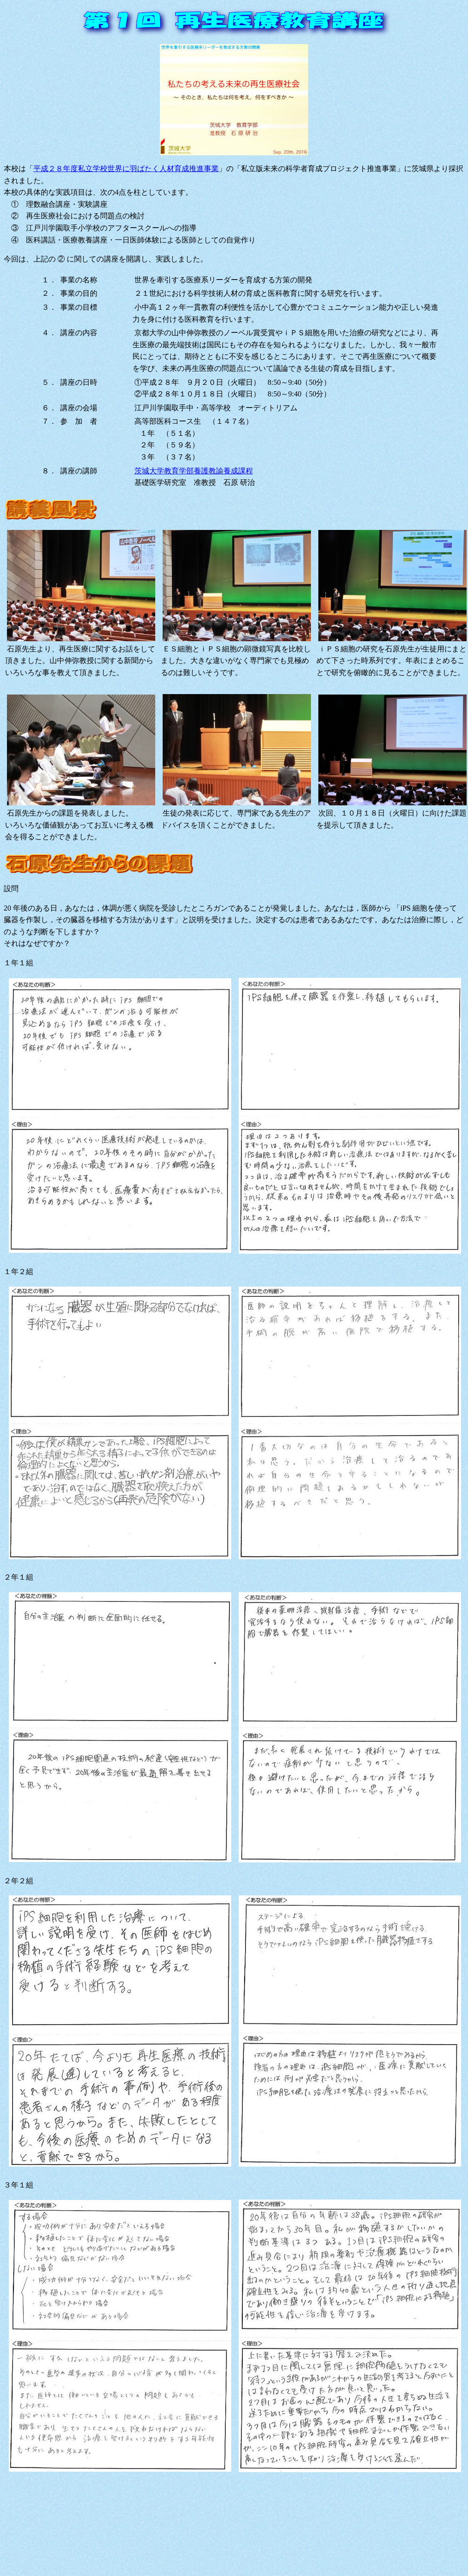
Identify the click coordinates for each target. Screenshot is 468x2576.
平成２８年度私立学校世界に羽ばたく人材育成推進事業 (126, 168)
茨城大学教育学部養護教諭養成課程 (193, 471)
